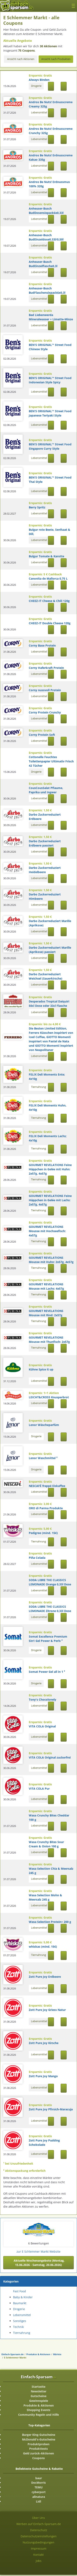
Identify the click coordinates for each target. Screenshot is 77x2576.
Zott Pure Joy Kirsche (43, 2043)
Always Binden (39, 80)
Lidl (38, 2501)
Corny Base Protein (42, 645)
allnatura (38, 2497)
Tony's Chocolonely (42, 1699)
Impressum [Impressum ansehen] (38, 2548)
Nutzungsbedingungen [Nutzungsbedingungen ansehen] (38, 2542)
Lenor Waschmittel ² (43, 1458)
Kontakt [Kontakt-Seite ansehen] (38, 2555)
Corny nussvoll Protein (45, 690)
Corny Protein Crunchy (45, 712)
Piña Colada (37, 1558)
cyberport (39, 2492)
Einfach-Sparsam (38, 2377)
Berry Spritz (37, 507)
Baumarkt (19, 2303)
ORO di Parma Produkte (46, 1508)
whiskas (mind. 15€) (43, 1946)
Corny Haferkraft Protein (46, 668)
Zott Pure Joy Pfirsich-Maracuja (51, 2109)
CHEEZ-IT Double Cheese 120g (49, 623)
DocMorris (38, 2483)
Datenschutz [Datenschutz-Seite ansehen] (38, 2530)
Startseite (38, 2387)
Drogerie (36, 86)
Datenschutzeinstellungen (39, 2536)
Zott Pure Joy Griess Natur (47, 2010)
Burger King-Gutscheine (38, 2435)
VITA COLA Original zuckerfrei (50, 1757)
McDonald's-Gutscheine (38, 2439)
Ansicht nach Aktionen (20, 59)
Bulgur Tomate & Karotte (46, 556)
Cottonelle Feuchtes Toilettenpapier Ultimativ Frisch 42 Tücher (51, 761)
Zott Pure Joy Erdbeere (45, 1977)
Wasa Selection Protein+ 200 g (50, 1922)
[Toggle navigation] (73, 5)
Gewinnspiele (38, 2401)
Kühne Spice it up (41, 1369)
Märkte (57, 2354)
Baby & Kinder (23, 2297)
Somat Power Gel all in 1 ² (47, 1672)
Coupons (38, 2458)
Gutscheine (38, 2396)
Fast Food (19, 2291)
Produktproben (38, 2444)
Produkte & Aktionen (38, 2354)
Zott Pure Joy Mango (43, 2076)
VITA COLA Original (42, 1726)
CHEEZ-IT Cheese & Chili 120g (49, 601)
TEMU (39, 2487)
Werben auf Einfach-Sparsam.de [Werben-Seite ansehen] (38, 2524)
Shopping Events (38, 2410)
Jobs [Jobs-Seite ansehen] (38, 2561)
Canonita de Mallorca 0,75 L (48, 578)
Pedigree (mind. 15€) (43, 1533)
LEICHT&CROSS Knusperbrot (49, 1397)
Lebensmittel (39, 112)
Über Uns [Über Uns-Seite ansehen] (38, 2518)
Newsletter (38, 2391)
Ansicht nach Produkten (55, 59)
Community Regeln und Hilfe (38, 2415)
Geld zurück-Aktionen (38, 2453)
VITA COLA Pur (39, 1788)
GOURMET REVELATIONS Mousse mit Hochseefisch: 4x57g (47, 1231)
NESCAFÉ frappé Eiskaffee (47, 1486)
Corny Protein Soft (42, 735)
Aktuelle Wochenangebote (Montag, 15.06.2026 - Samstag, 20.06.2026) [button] (39, 2263)
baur (38, 2478)
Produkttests (38, 2449)
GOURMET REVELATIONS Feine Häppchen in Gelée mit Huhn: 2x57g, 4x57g (50, 1169)
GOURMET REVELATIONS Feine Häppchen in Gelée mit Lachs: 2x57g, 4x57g (50, 1200)
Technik (18, 2327)
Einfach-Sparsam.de (12, 2354)
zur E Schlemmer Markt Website (38, 2251)
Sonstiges (19, 2321)
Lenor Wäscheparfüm (44, 1425)
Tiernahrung (38, 1087)
